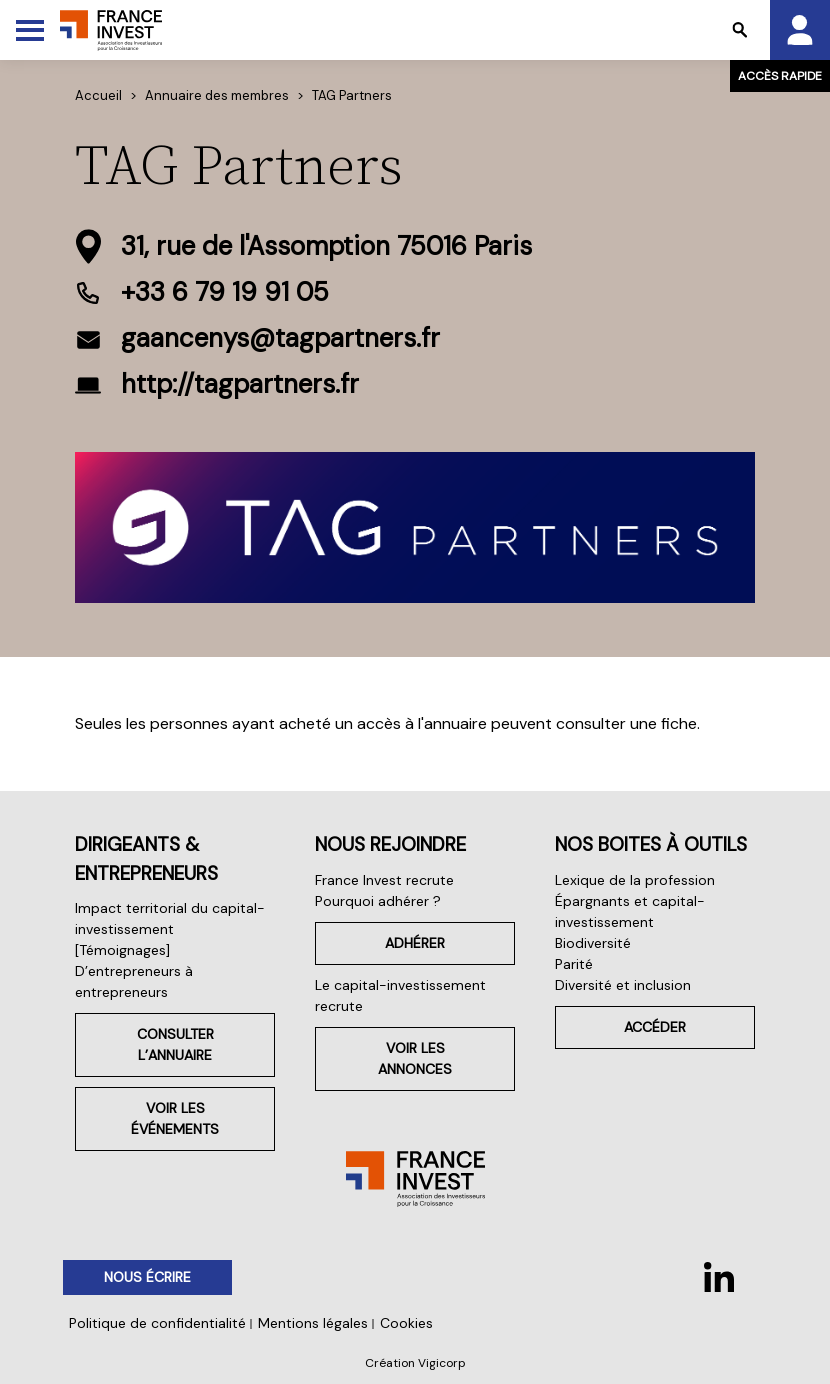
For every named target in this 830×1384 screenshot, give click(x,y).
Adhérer (415, 943)
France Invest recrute (384, 880)
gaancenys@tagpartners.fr (280, 338)
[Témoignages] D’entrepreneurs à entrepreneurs (134, 971)
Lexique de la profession (635, 880)
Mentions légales (313, 1323)
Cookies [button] (406, 1323)
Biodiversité (593, 943)
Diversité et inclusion (623, 985)
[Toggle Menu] (30, 30)
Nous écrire (147, 1277)
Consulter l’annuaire (175, 1044)
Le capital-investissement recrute (400, 995)
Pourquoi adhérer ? (378, 901)
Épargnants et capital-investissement (630, 911)
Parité (574, 964)
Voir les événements (175, 1118)
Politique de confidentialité (157, 1323)
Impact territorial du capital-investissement (170, 918)
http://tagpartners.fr (240, 384)
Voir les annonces (415, 1058)
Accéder (655, 1027)
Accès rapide (780, 76)
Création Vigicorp (415, 1363)
